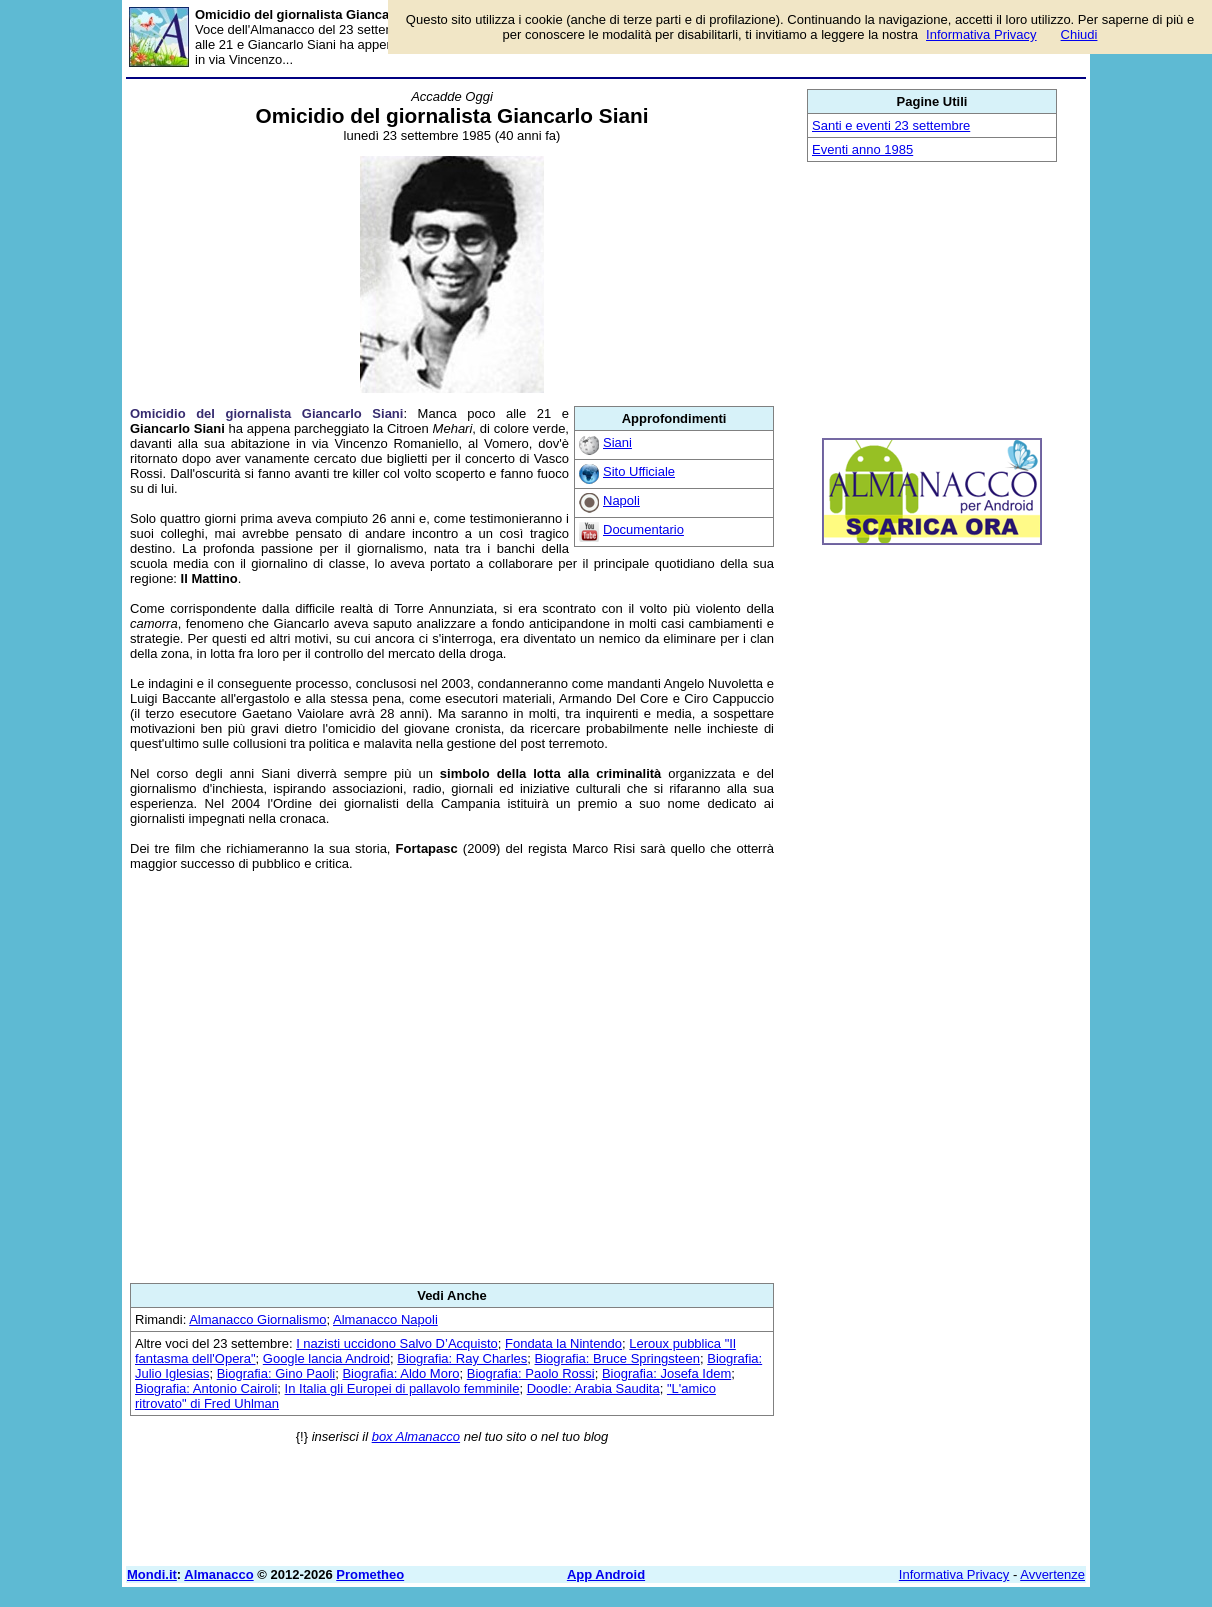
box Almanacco (416, 1436)
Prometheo (370, 1574)
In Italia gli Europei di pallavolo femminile (402, 1388)
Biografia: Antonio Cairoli (206, 1388)
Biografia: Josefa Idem (666, 1373)
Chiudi (1079, 34)
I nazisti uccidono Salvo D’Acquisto (397, 1343)
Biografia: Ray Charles (462, 1358)
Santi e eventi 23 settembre (891, 125)
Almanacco (218, 1574)
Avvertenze (1052, 1574)
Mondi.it (152, 1574)
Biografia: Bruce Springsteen (617, 1358)
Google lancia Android (326, 1358)
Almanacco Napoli (385, 1319)
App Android (606, 1574)
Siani (617, 442)
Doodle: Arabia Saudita (593, 1388)
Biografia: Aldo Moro (400, 1373)
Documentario (643, 529)
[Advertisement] (452, 1077)
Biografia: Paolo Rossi (531, 1373)
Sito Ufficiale (639, 471)
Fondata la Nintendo (563, 1343)
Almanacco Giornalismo (257, 1319)
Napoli (621, 500)
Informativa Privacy (954, 1574)
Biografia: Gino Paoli (276, 1373)
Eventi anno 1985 (862, 149)
